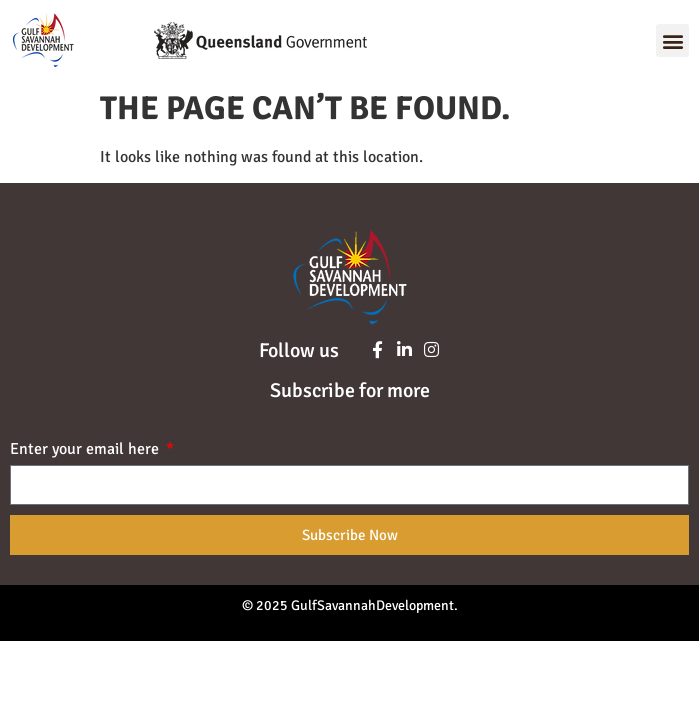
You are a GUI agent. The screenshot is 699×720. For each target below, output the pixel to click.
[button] (672, 40)
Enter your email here (86, 450)
